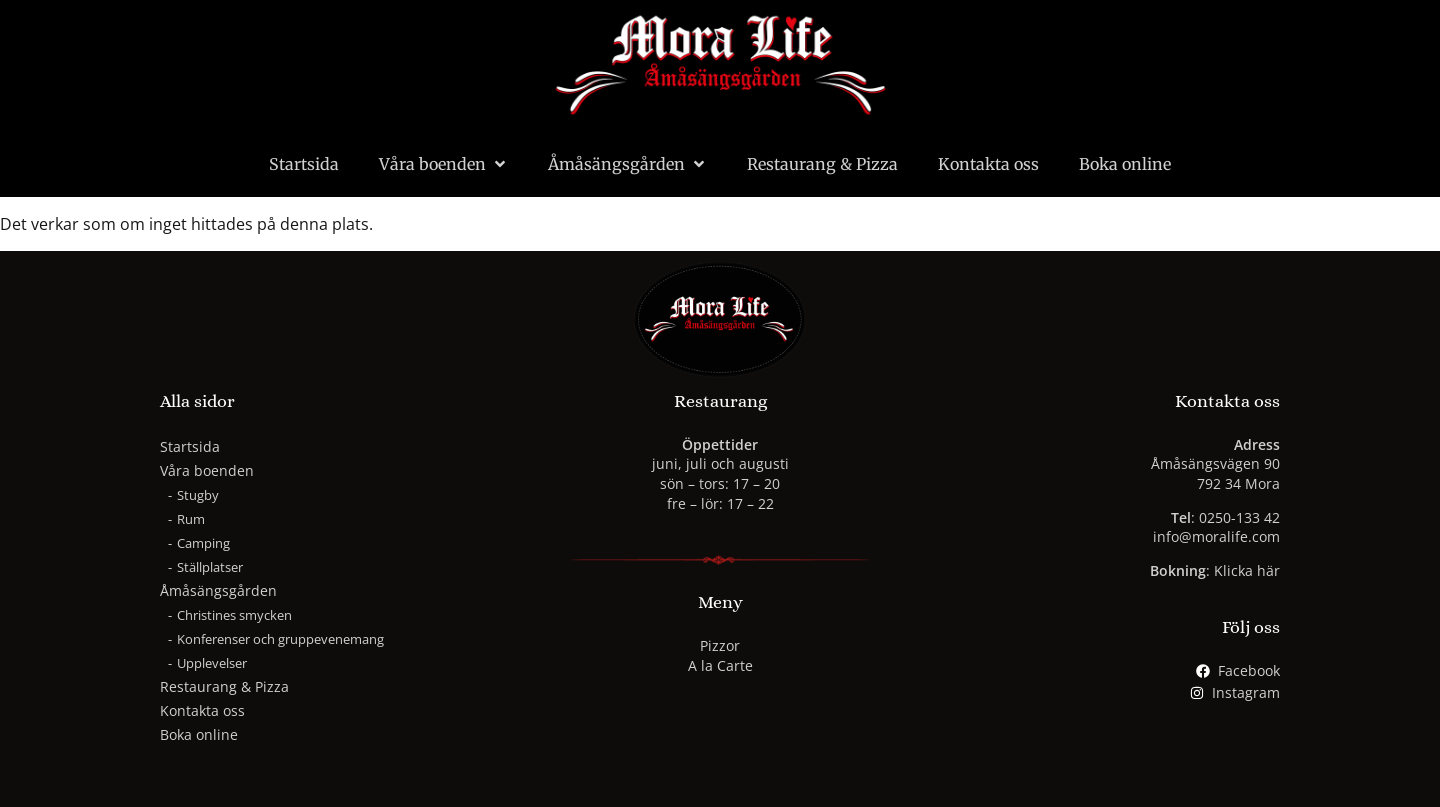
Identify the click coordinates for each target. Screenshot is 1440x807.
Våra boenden (443, 164)
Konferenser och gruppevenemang (280, 639)
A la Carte (720, 665)
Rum (191, 519)
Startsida (304, 164)
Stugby (198, 495)
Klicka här (1247, 570)
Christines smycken (234, 615)
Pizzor (720, 645)
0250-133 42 (1239, 517)
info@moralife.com (1216, 536)
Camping (203, 543)
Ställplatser (210, 567)
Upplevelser (212, 663)
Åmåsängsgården (627, 164)
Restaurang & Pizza (822, 164)
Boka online (1125, 164)
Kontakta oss (988, 164)
